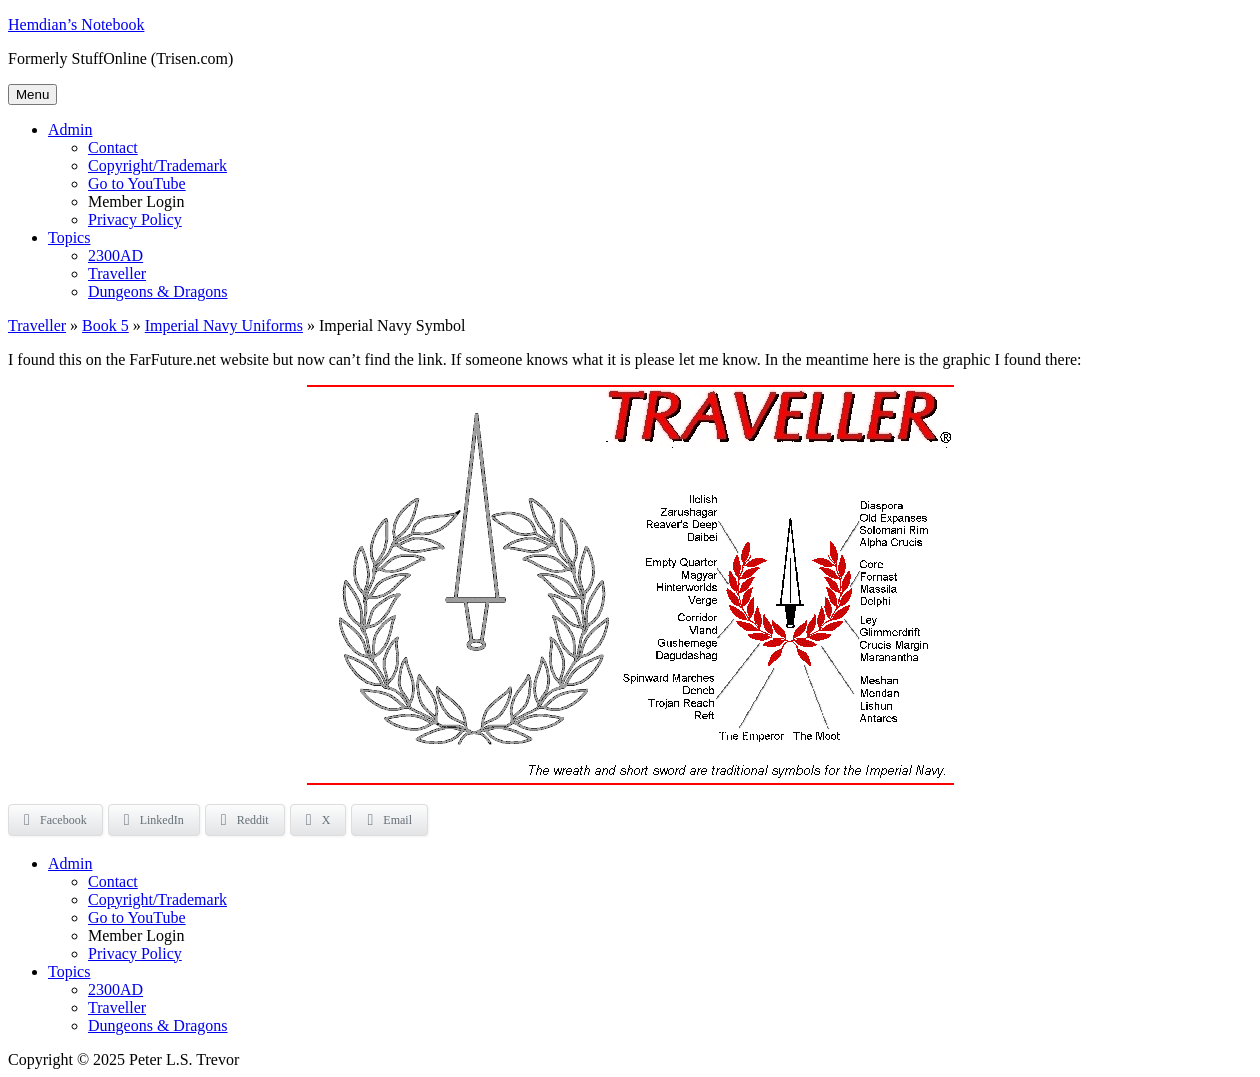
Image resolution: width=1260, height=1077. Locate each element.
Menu (32, 94)
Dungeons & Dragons (158, 291)
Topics (69, 237)
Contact (113, 147)
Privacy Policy (135, 219)
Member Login (136, 201)
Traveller (117, 273)
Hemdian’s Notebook (76, 24)
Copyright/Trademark (157, 165)
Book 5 (105, 325)
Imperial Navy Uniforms (224, 325)
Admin (70, 129)
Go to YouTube (137, 183)
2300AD (115, 255)
